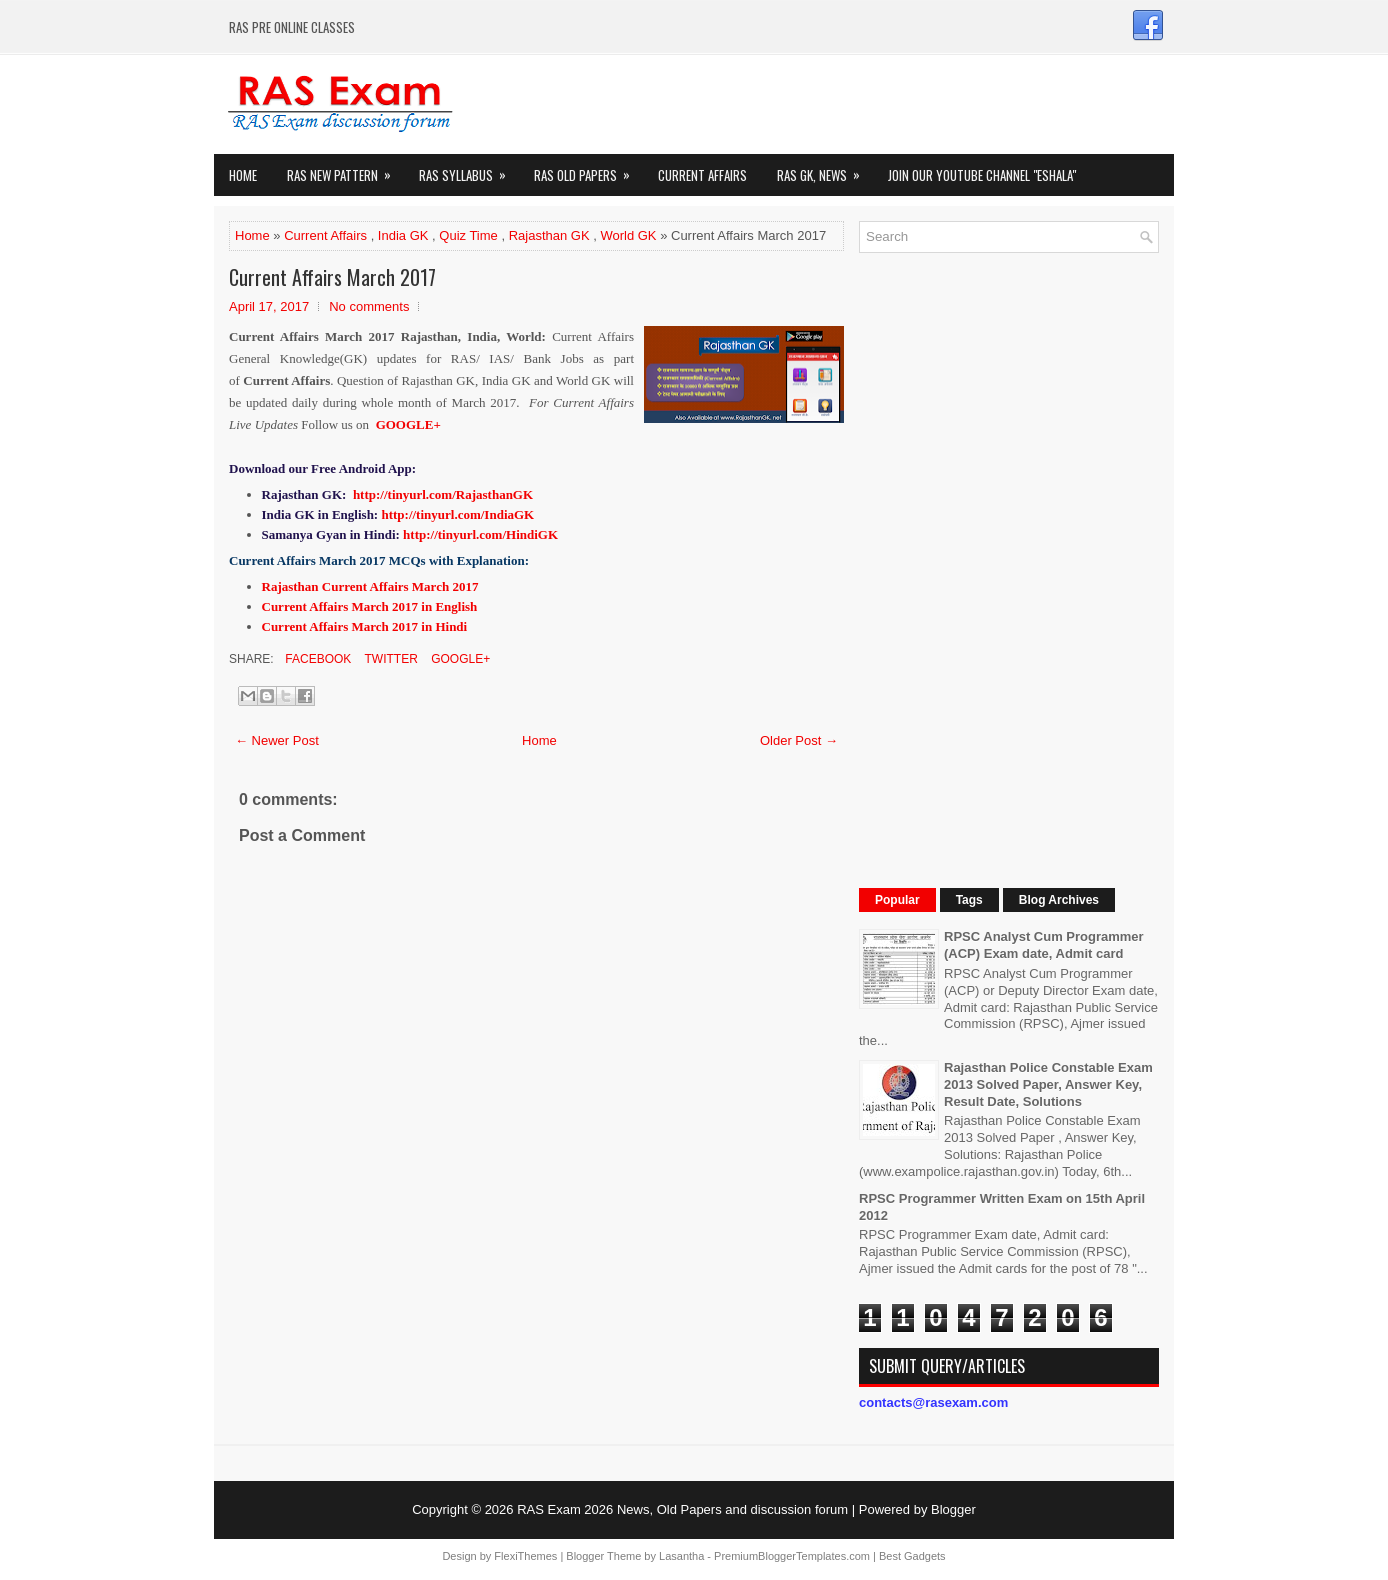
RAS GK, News (825, 169)
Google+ (459, 659)
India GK (403, 235)
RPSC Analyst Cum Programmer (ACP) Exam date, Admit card (1044, 945)
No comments (369, 306)
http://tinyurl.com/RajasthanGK (443, 494)
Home (243, 175)
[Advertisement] (1009, 568)
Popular (897, 900)
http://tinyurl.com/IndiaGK (457, 514)
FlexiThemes (525, 1556)
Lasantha (681, 1556)
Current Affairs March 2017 (332, 277)
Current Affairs (702, 175)
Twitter (389, 659)
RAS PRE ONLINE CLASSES (292, 27)
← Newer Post (277, 740)
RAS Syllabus (469, 169)
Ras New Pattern (345, 169)
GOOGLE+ (408, 424)
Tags (969, 900)
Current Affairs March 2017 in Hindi (365, 626)
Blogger (953, 1509)
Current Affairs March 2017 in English (370, 606)
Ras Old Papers (588, 169)
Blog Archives (1059, 900)
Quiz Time (468, 235)
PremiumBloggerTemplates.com (792, 1556)
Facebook (316, 659)
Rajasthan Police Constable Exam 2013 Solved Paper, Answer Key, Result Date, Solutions (1048, 1084)
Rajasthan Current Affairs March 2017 (370, 586)
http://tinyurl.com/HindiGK (480, 534)
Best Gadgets (912, 1556)
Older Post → (799, 740)
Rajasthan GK (549, 235)
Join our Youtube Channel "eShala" (982, 175)
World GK (628, 235)
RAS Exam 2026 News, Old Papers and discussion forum (682, 1509)
